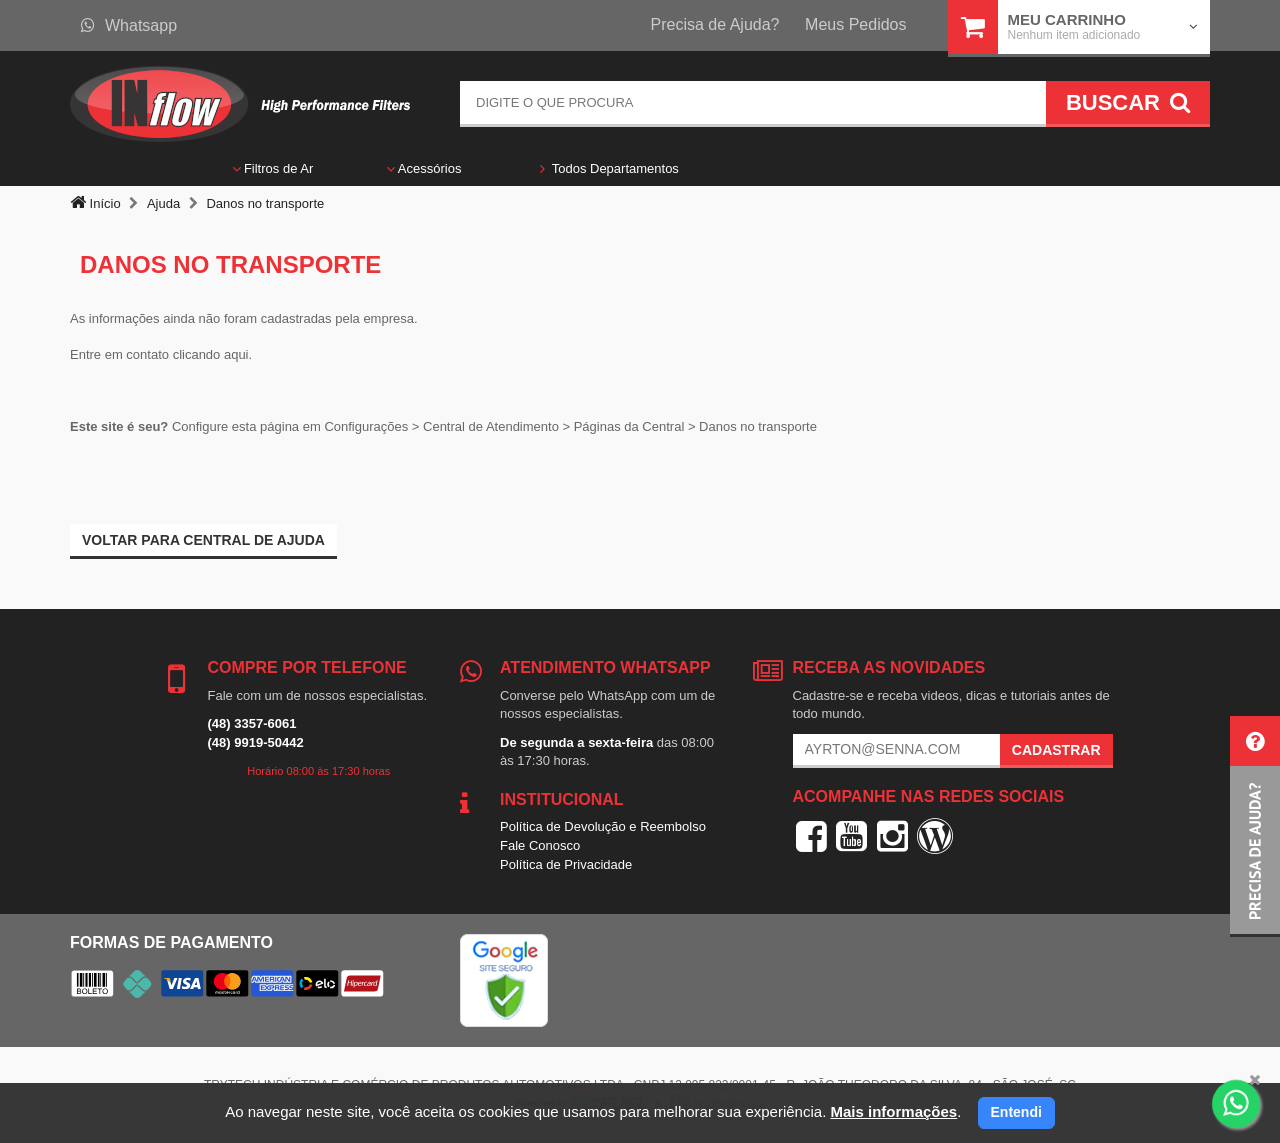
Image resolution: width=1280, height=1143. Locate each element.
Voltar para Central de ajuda (203, 540)
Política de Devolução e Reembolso (603, 826)
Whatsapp (129, 25)
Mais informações (893, 1111)
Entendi (1016, 1112)
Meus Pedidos (855, 24)
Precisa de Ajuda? (715, 24)
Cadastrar (1056, 750)
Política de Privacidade (566, 864)
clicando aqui (211, 354)
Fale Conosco (540, 845)
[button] (1255, 826)
